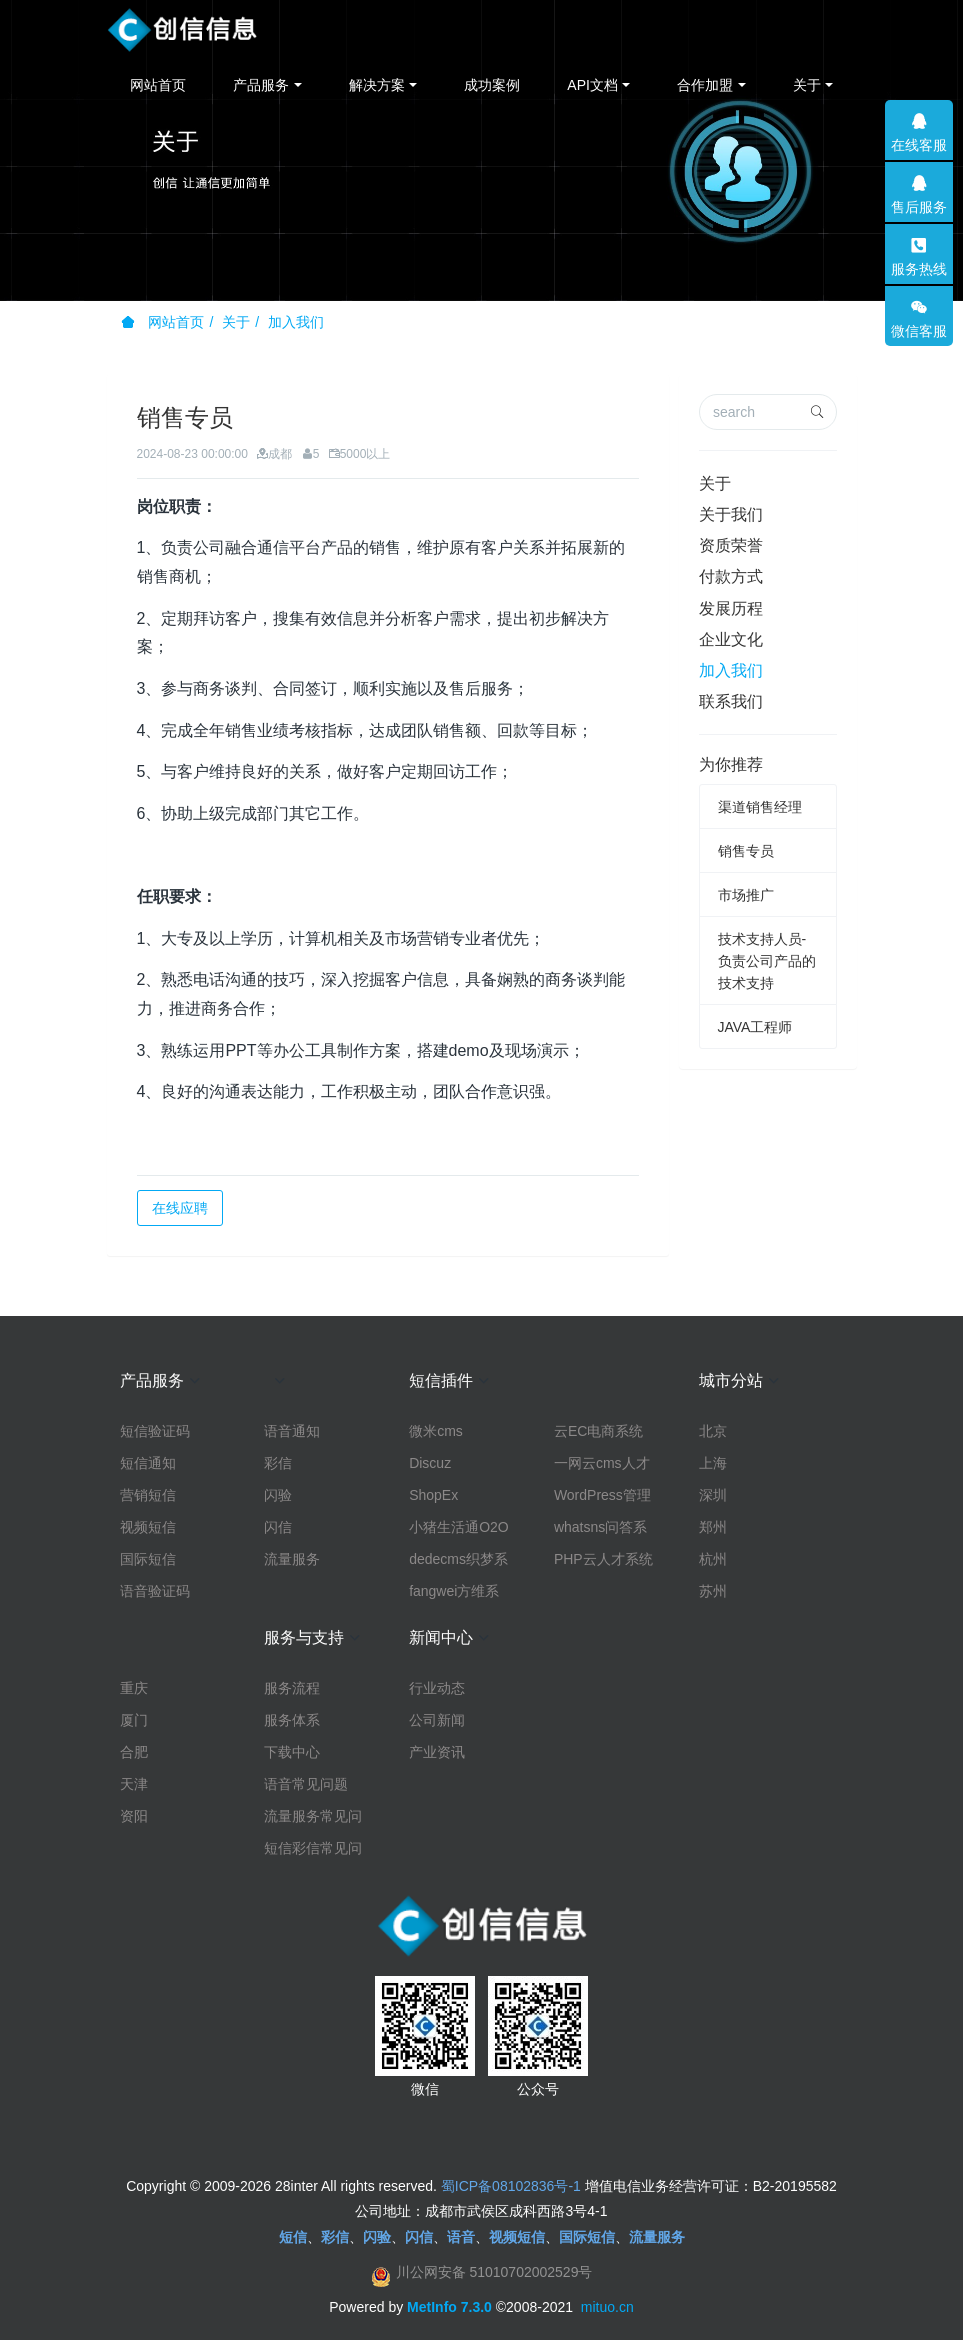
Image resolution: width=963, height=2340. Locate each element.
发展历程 (731, 608)
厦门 (134, 1720)
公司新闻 (437, 1720)
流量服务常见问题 (313, 1817)
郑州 (713, 1527)
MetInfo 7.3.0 (449, 2307)
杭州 (713, 1559)
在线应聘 (180, 1208)
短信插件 (441, 1380)
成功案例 (492, 85)
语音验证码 (155, 1591)
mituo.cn (607, 2307)
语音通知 (292, 1431)
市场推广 (746, 895)
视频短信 (148, 1527)
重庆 (134, 1688)
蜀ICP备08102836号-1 (511, 2186)
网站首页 (158, 85)
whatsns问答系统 (600, 1528)
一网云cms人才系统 (602, 1464)
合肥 (134, 1752)
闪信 (278, 1527)
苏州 (713, 1591)
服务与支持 (304, 1637)
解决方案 (377, 85)
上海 (713, 1463)
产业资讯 (437, 1752)
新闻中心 (441, 1637)
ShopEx (433, 1495)
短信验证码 (155, 1431)
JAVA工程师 (755, 1027)
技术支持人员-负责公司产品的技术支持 (767, 961)
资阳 (134, 1816)
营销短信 (148, 1495)
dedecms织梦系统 (458, 1560)
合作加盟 (705, 85)
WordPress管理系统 (602, 1496)
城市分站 (731, 1380)
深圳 (713, 1495)
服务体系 (292, 1720)
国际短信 (148, 1559)
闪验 (278, 1495)
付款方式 (731, 576)
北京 (713, 1431)
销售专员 (746, 851)
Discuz (430, 1463)
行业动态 (437, 1688)
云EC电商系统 (598, 1431)
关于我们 (731, 514)
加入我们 (296, 322)
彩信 (278, 1463)
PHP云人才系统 (603, 1559)
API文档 (592, 85)
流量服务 (292, 1559)
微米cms (436, 1431)
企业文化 (731, 639)
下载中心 (292, 1752)
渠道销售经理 (760, 807)
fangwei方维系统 (454, 1592)
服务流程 (292, 1688)
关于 (807, 85)
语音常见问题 (306, 1784)
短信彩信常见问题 (313, 1849)
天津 (134, 1784)
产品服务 (261, 85)
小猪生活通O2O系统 (459, 1528)
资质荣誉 (731, 545)
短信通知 (148, 1463)
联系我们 (731, 701)
